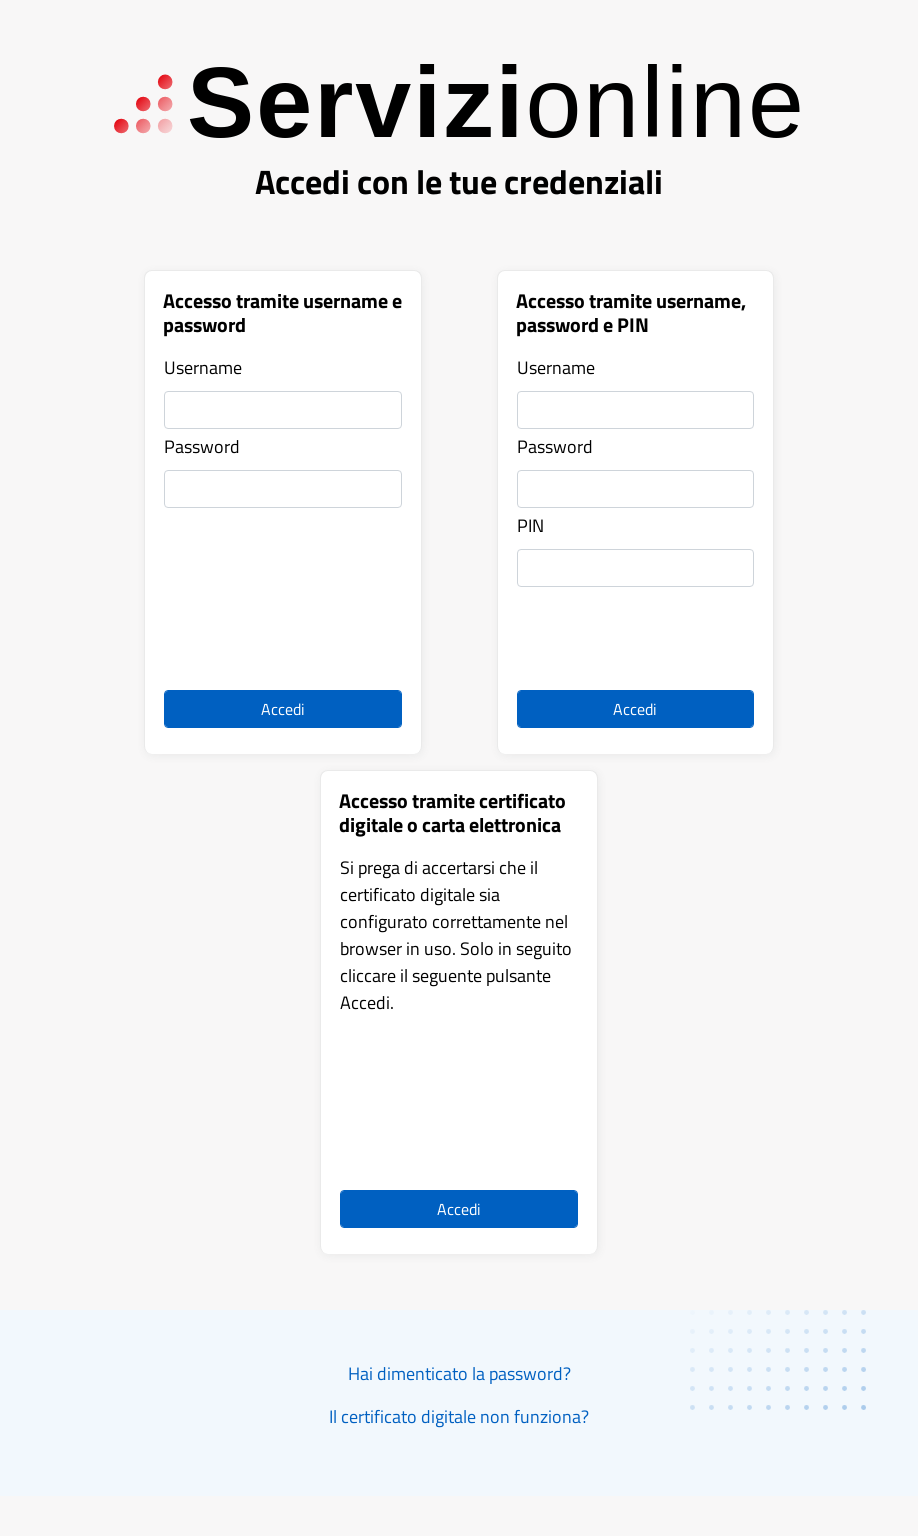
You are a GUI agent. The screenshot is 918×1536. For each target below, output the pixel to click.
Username (203, 367)
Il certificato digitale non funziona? (459, 1416)
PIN (530, 525)
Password (202, 446)
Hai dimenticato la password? (459, 1373)
